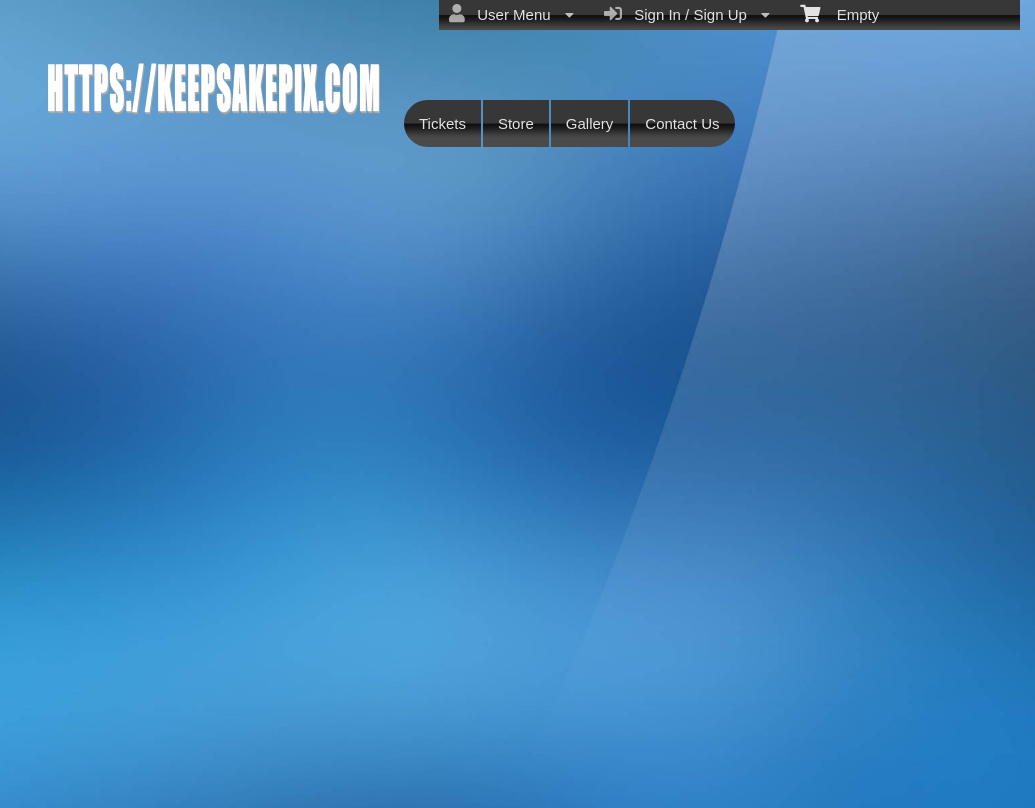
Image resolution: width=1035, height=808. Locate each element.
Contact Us (682, 123)
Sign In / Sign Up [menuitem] (687, 14)
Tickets (442, 123)
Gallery (590, 123)
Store (516, 123)
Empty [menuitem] (839, 13)
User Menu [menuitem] (511, 14)
